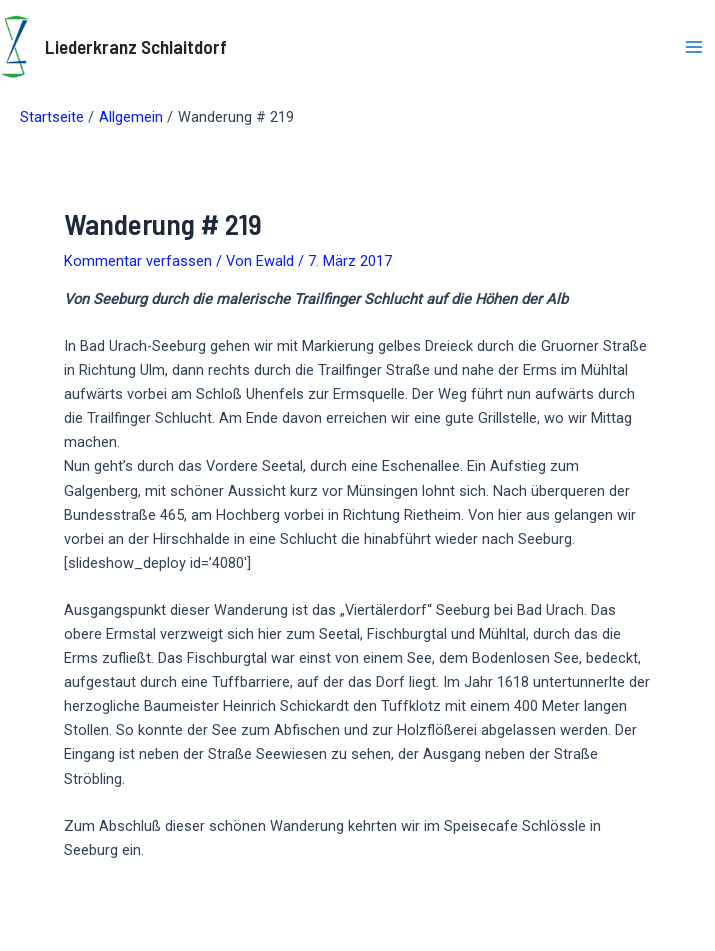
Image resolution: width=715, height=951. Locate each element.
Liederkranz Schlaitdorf (136, 46)
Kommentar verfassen (138, 261)
